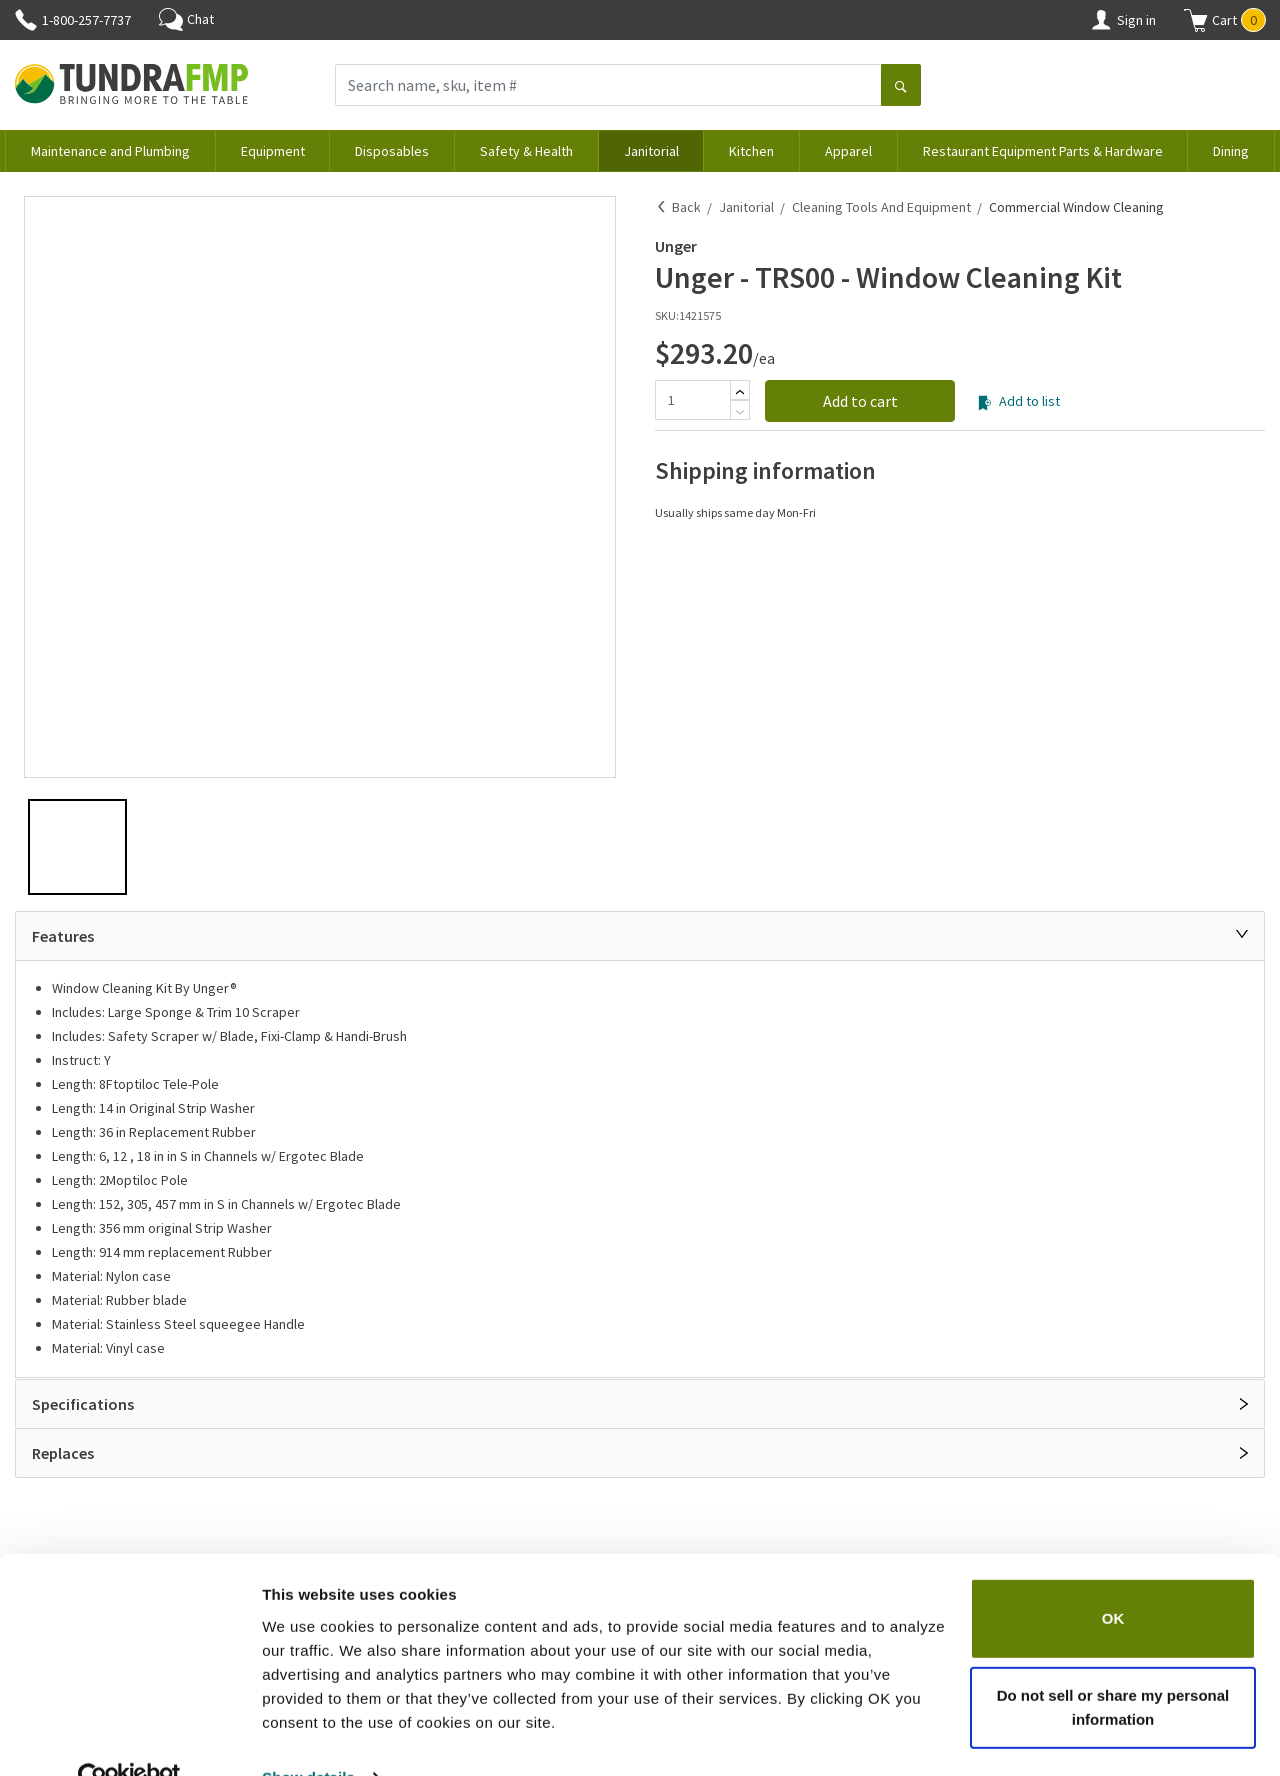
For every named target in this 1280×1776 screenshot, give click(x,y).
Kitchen (751, 151)
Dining (1231, 151)
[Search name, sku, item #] (608, 85)
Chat (186, 19)
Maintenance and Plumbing (110, 151)
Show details (308, 1736)
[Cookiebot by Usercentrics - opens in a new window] (129, 1737)
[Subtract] (740, 412)
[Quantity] (692, 400)
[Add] (740, 392)
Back (686, 207)
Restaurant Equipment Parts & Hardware (1043, 151)
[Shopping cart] (1196, 20)
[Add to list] (984, 403)
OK (1113, 1577)
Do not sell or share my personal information (1113, 1666)
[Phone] (26, 20)
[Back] (662, 207)
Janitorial (651, 151)
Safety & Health (526, 151)
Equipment (273, 151)
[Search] (901, 87)
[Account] (1101, 20)
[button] (1225, 20)
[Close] (1242, 934)
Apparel (848, 151)
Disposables (392, 151)
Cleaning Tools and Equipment (881, 207)
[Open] (1244, 1404)
